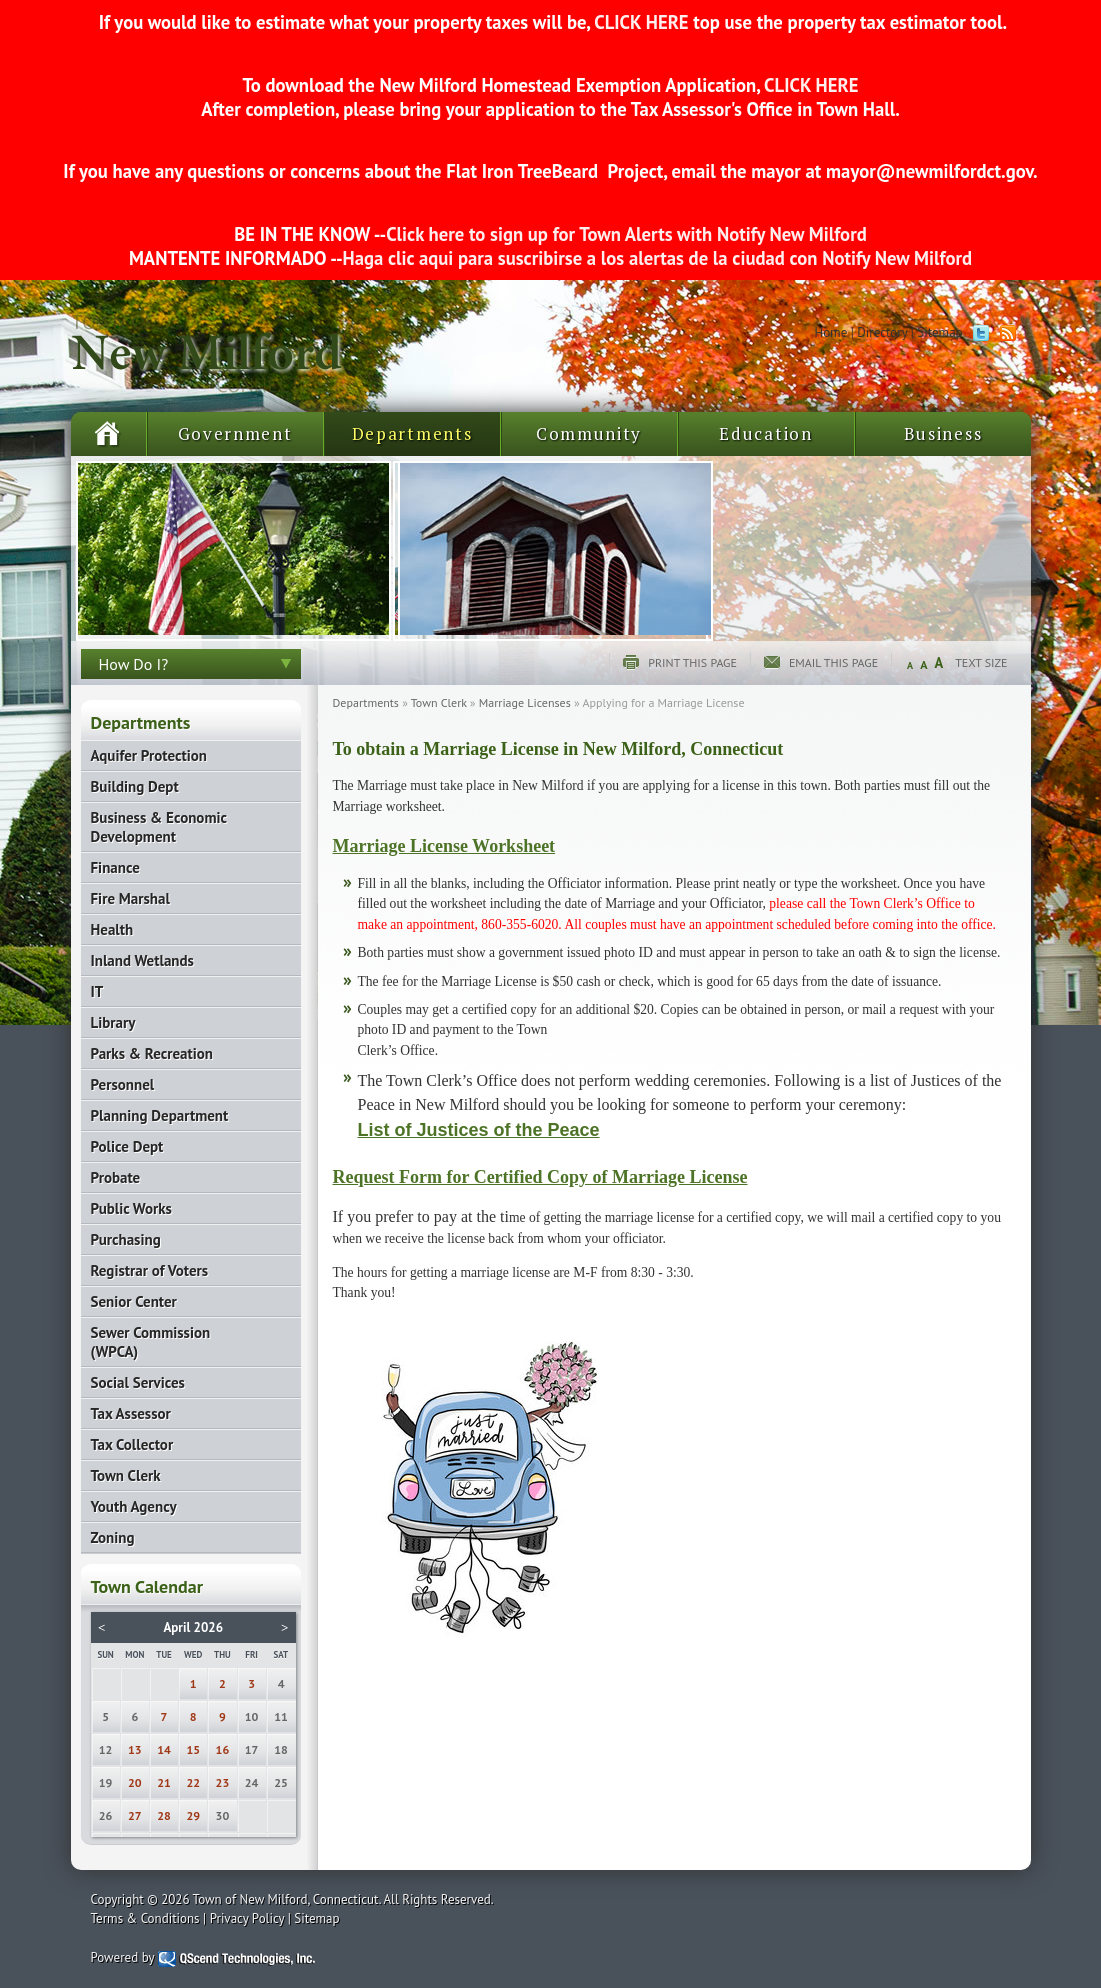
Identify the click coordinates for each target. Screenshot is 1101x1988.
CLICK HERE (641, 22)
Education (765, 433)
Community (589, 433)
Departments (412, 433)
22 (193, 1782)
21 (164, 1782)
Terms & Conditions (145, 1918)
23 (223, 1782)
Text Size (981, 662)
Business (943, 433)
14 (164, 1749)
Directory (882, 332)
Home (830, 332)
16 (223, 1749)
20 (135, 1782)
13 (135, 1749)
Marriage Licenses (525, 702)
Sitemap (939, 332)
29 (193, 1815)
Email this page (833, 662)
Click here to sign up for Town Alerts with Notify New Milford (626, 234)
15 (193, 1749)
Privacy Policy (247, 1918)
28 (164, 1815)
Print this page (692, 662)
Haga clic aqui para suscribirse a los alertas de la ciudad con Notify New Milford (657, 258)
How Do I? (134, 664)
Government (235, 433)
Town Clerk (439, 702)
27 (135, 1815)
